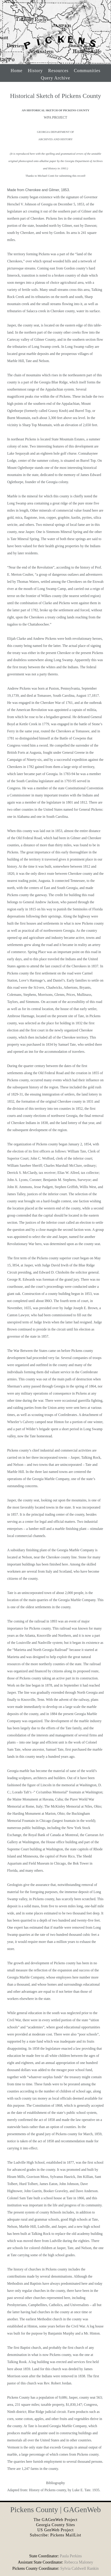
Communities (87, 70)
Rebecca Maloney (78, 2562)
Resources (58, 70)
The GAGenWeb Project (55, 2519)
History (35, 70)
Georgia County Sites (55, 2525)
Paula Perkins (71, 2556)
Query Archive (55, 77)
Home (17, 70)
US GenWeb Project (55, 2530)
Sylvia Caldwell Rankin (79, 2568)
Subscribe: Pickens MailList (55, 2535)
